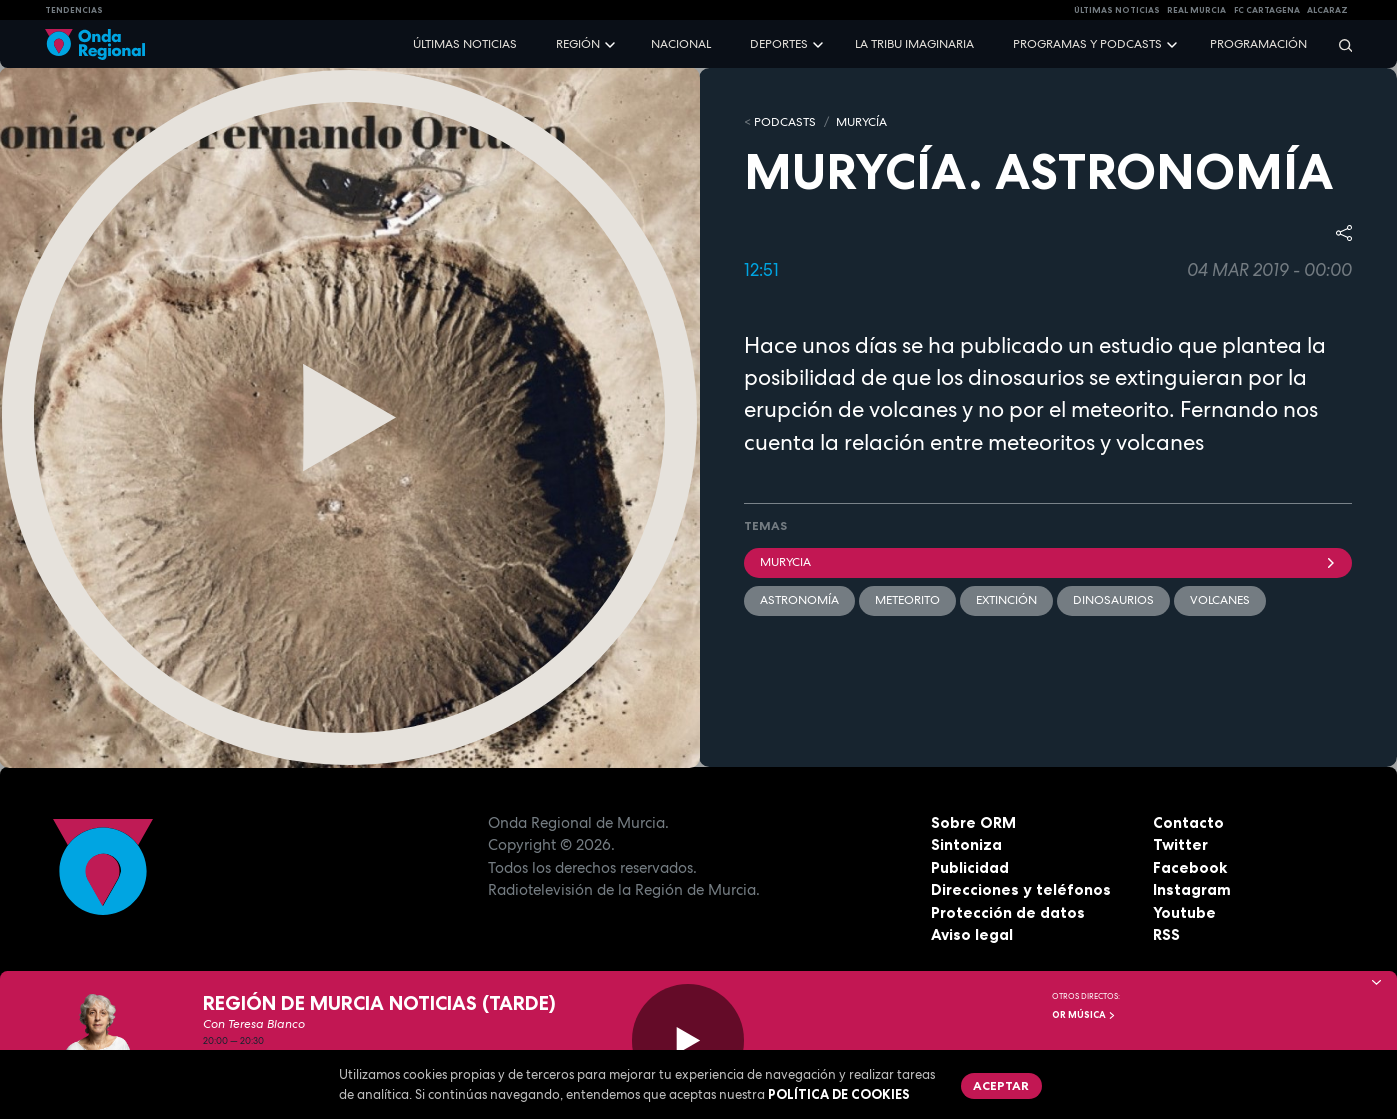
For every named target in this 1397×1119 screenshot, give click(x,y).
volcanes (1220, 600)
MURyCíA (861, 122)
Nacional (681, 44)
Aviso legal (972, 934)
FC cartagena (1267, 10)
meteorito (907, 600)
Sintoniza (966, 844)
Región (578, 44)
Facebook (1190, 867)
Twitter (1180, 844)
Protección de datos (1008, 912)
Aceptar (1001, 1085)
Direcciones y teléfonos (1021, 889)
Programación (1258, 44)
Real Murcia (1196, 10)
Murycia (1048, 562)
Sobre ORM (973, 822)
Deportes (779, 44)
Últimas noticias (465, 44)
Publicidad (970, 867)
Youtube (1184, 912)
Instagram (1192, 889)
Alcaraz (1327, 10)
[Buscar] (1339, 44)
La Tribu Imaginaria (914, 44)
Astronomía (799, 600)
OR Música (1084, 1015)
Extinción (1006, 600)
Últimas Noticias (1117, 10)
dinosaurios (1113, 600)
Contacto (1188, 822)
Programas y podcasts (1087, 44)
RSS (1166, 934)
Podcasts (785, 122)
